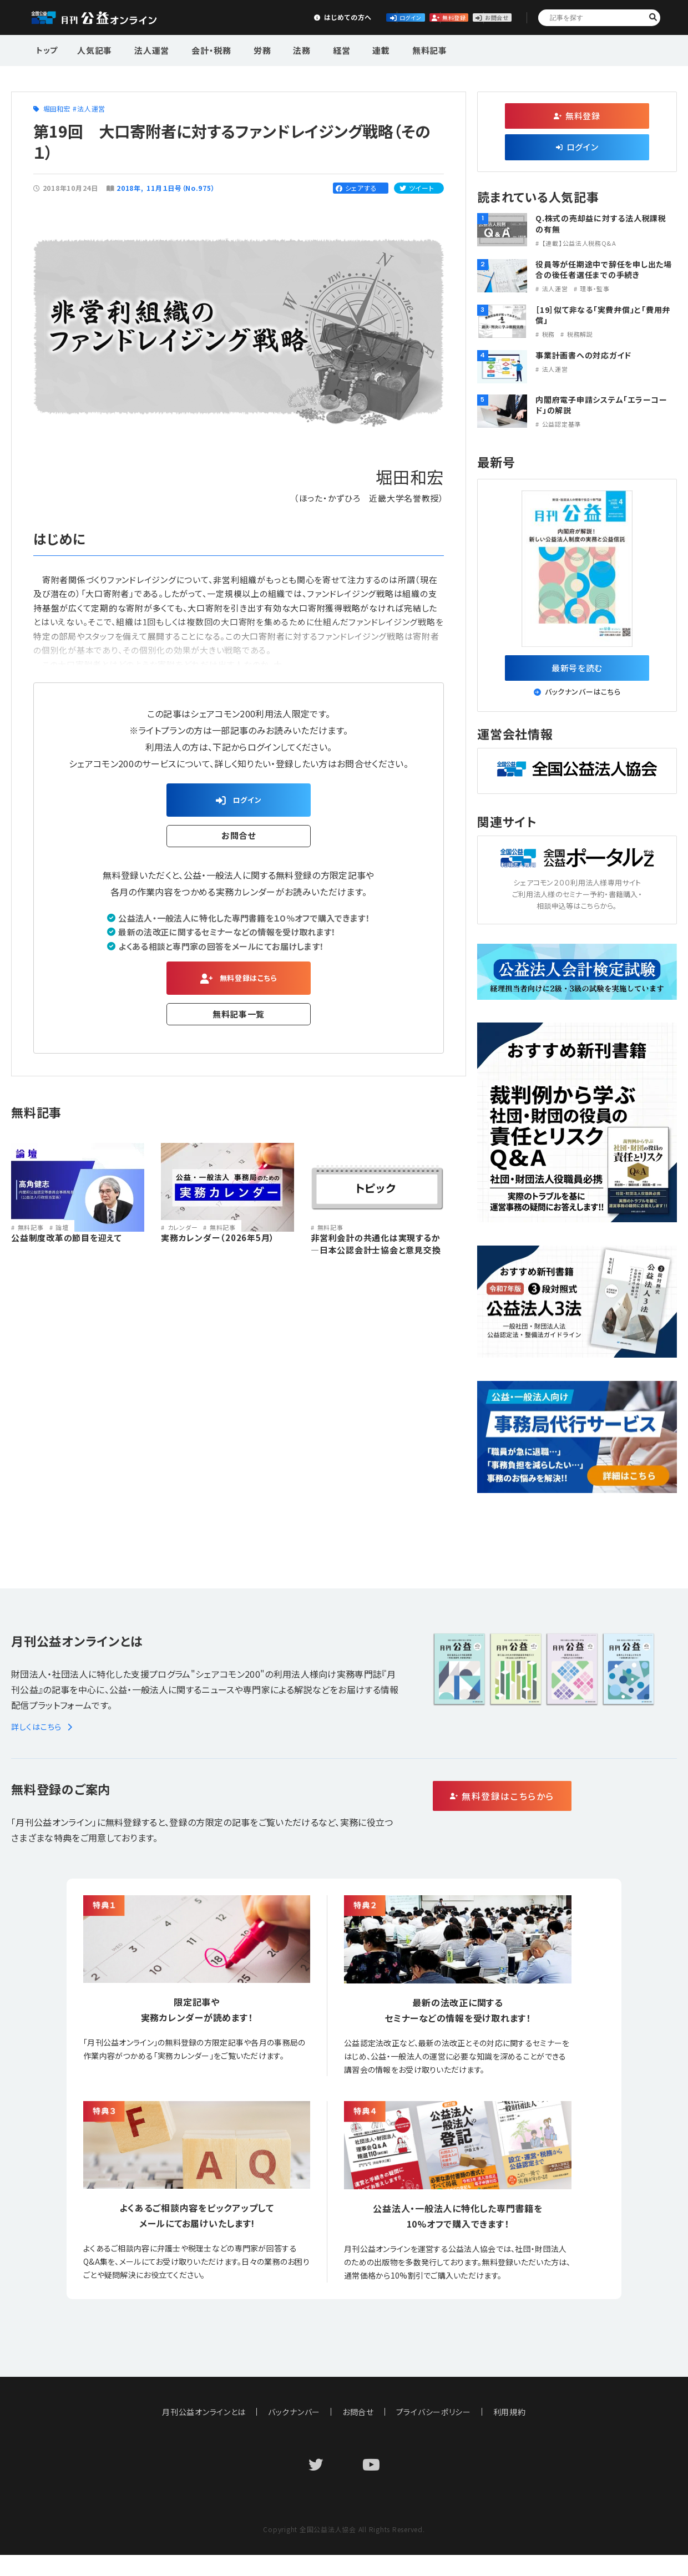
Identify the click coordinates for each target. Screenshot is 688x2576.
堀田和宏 (56, 108)
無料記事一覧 (239, 1022)
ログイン (314, 17)
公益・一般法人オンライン (108, 18)
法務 (279, 49)
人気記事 (93, 49)
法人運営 (145, 49)
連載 (347, 49)
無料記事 (389, 49)
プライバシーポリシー (434, 2418)
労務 (245, 49)
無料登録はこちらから (549, 1803)
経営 (313, 49)
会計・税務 (199, 49)
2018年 (129, 188)
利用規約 (510, 2418)
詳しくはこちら (43, 1733)
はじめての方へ (231, 17)
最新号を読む (577, 671)
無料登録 (396, 17)
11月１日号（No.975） (181, 188)
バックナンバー (294, 2418)
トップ (47, 49)
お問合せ (478, 17)
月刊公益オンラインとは (204, 2418)
